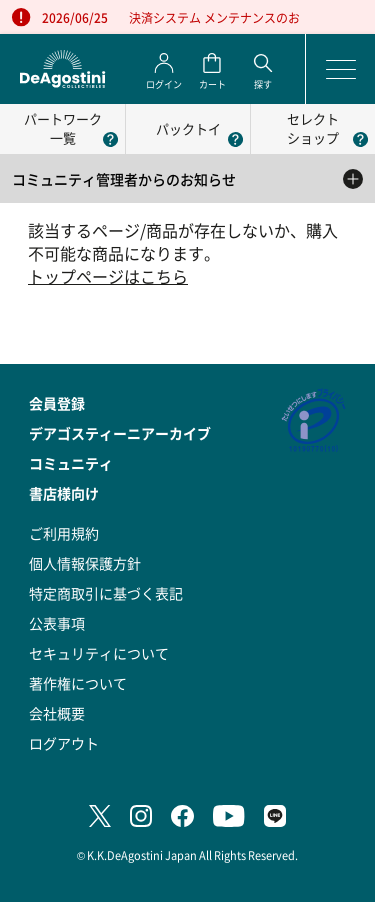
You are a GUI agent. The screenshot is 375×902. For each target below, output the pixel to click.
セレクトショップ (313, 128)
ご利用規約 (64, 533)
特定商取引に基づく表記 (106, 593)
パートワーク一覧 (63, 128)
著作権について (78, 683)
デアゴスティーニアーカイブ (120, 433)
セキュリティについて (99, 653)
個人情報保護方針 (85, 563)
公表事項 (57, 623)
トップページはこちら (108, 276)
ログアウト (64, 743)
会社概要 (57, 713)
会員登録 (57, 403)
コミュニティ (71, 463)
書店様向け (64, 493)
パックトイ (188, 128)
